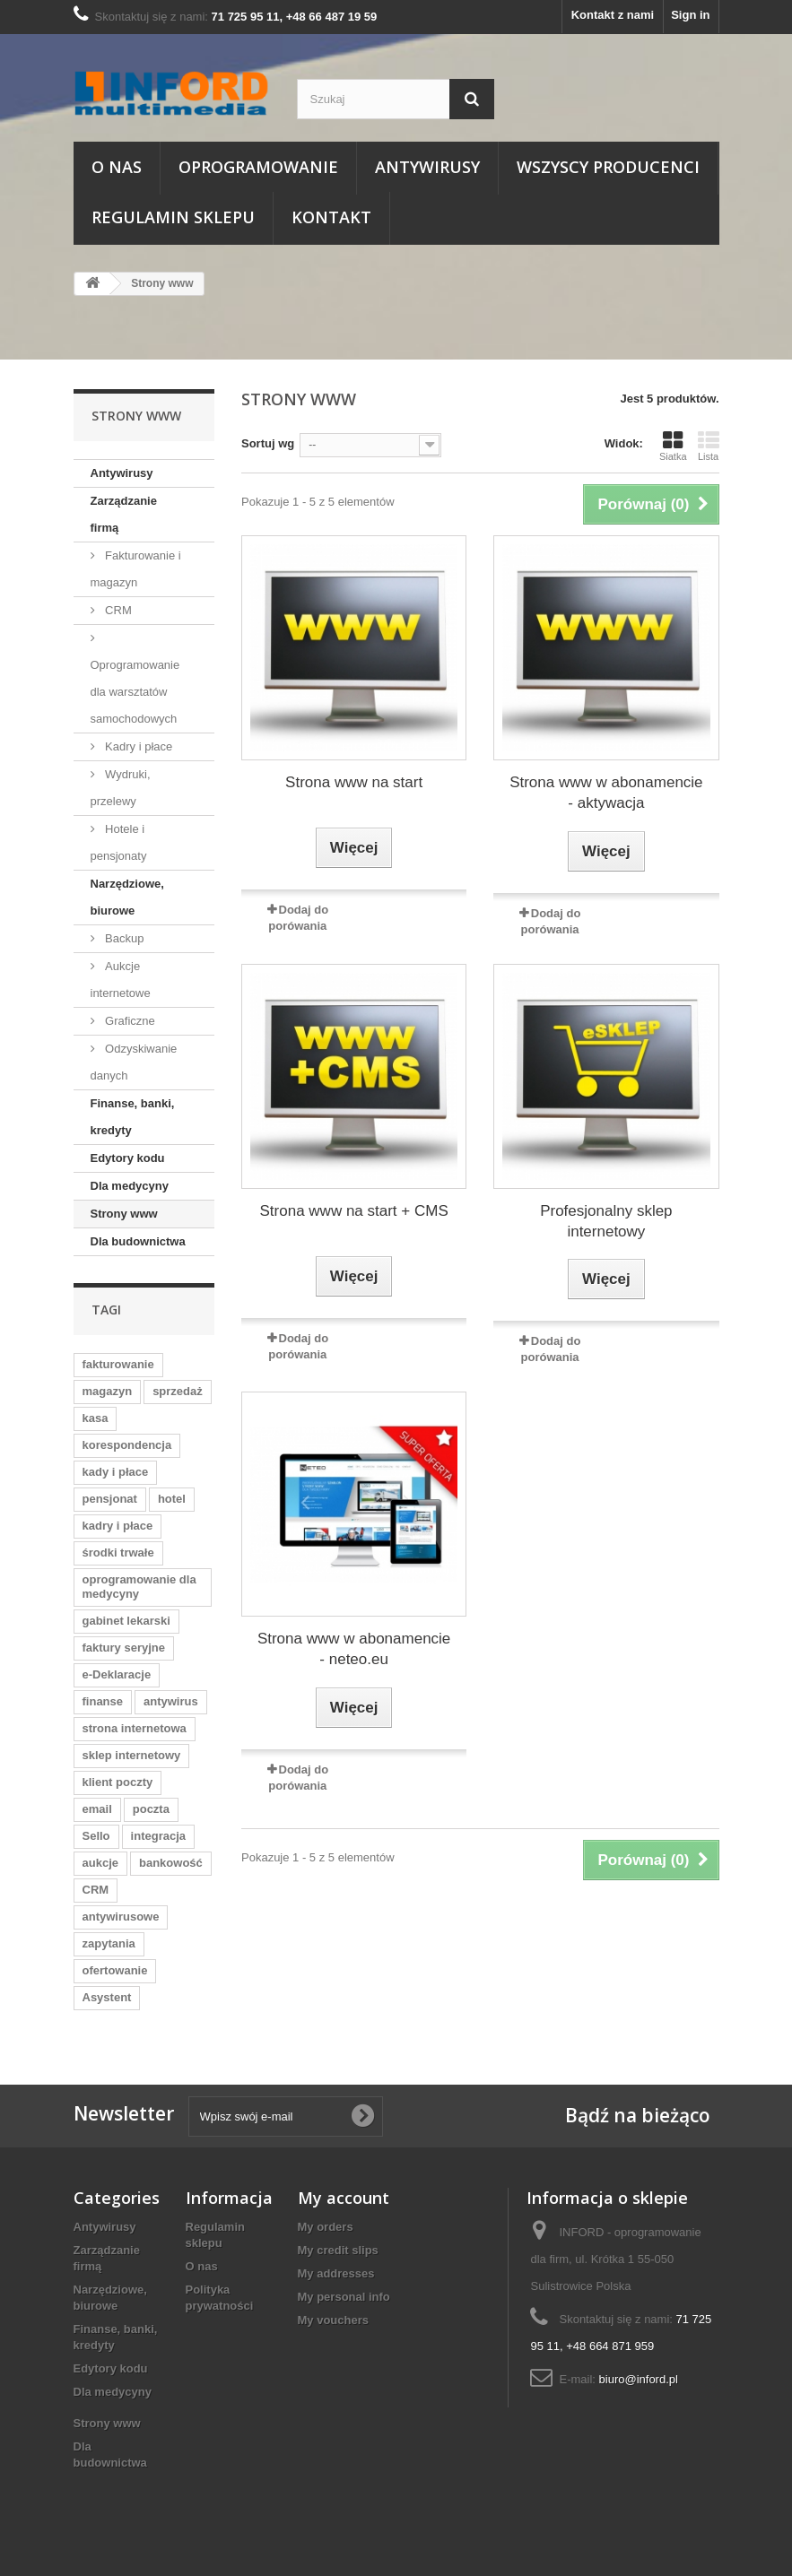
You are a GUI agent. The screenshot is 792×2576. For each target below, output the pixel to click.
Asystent (107, 1997)
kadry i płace (118, 1525)
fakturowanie (118, 1364)
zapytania (109, 1943)
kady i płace (116, 1472)
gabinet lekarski (126, 1620)
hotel (172, 1498)
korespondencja (127, 1445)
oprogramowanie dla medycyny (139, 1586)
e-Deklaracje (117, 1674)
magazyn (108, 1391)
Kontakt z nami (612, 15)
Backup (123, 938)
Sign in (690, 15)
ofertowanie (115, 1970)
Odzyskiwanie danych (134, 1062)
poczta (151, 1809)
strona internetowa (135, 1728)
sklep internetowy (132, 1755)
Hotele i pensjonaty (119, 842)
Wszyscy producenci (608, 167)
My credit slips (338, 2250)
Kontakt (331, 217)
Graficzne (128, 1021)
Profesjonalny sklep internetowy (606, 1221)
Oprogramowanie (258, 167)
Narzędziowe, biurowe (127, 897)
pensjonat (110, 1498)
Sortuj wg (267, 443)
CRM (117, 610)
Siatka (673, 445)
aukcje (100, 1862)
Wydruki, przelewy (121, 788)
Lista (708, 445)
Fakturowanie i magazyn (136, 569)
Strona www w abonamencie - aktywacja (605, 792)
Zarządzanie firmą (124, 514)
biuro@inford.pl (638, 2379)
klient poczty (118, 1782)
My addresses (336, 2273)
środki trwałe (118, 1552)
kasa (96, 1418)
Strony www (124, 1213)
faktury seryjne (124, 1647)
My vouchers (333, 2320)
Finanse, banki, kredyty (133, 1117)
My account (343, 2197)
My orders (325, 2226)
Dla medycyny (130, 1186)
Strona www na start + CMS (354, 1210)
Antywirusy (427, 167)
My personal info (344, 2296)
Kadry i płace (137, 746)
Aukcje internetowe (121, 979)
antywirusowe (121, 1916)
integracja (158, 1836)
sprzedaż (177, 1391)
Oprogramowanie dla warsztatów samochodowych (135, 691)
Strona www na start (353, 782)
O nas (116, 167)
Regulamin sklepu (173, 217)
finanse (103, 1701)
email (97, 1809)
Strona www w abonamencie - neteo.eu (353, 1649)
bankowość (171, 1862)
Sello (96, 1836)
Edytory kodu (128, 1158)
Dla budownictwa (138, 1241)
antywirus (171, 1701)
